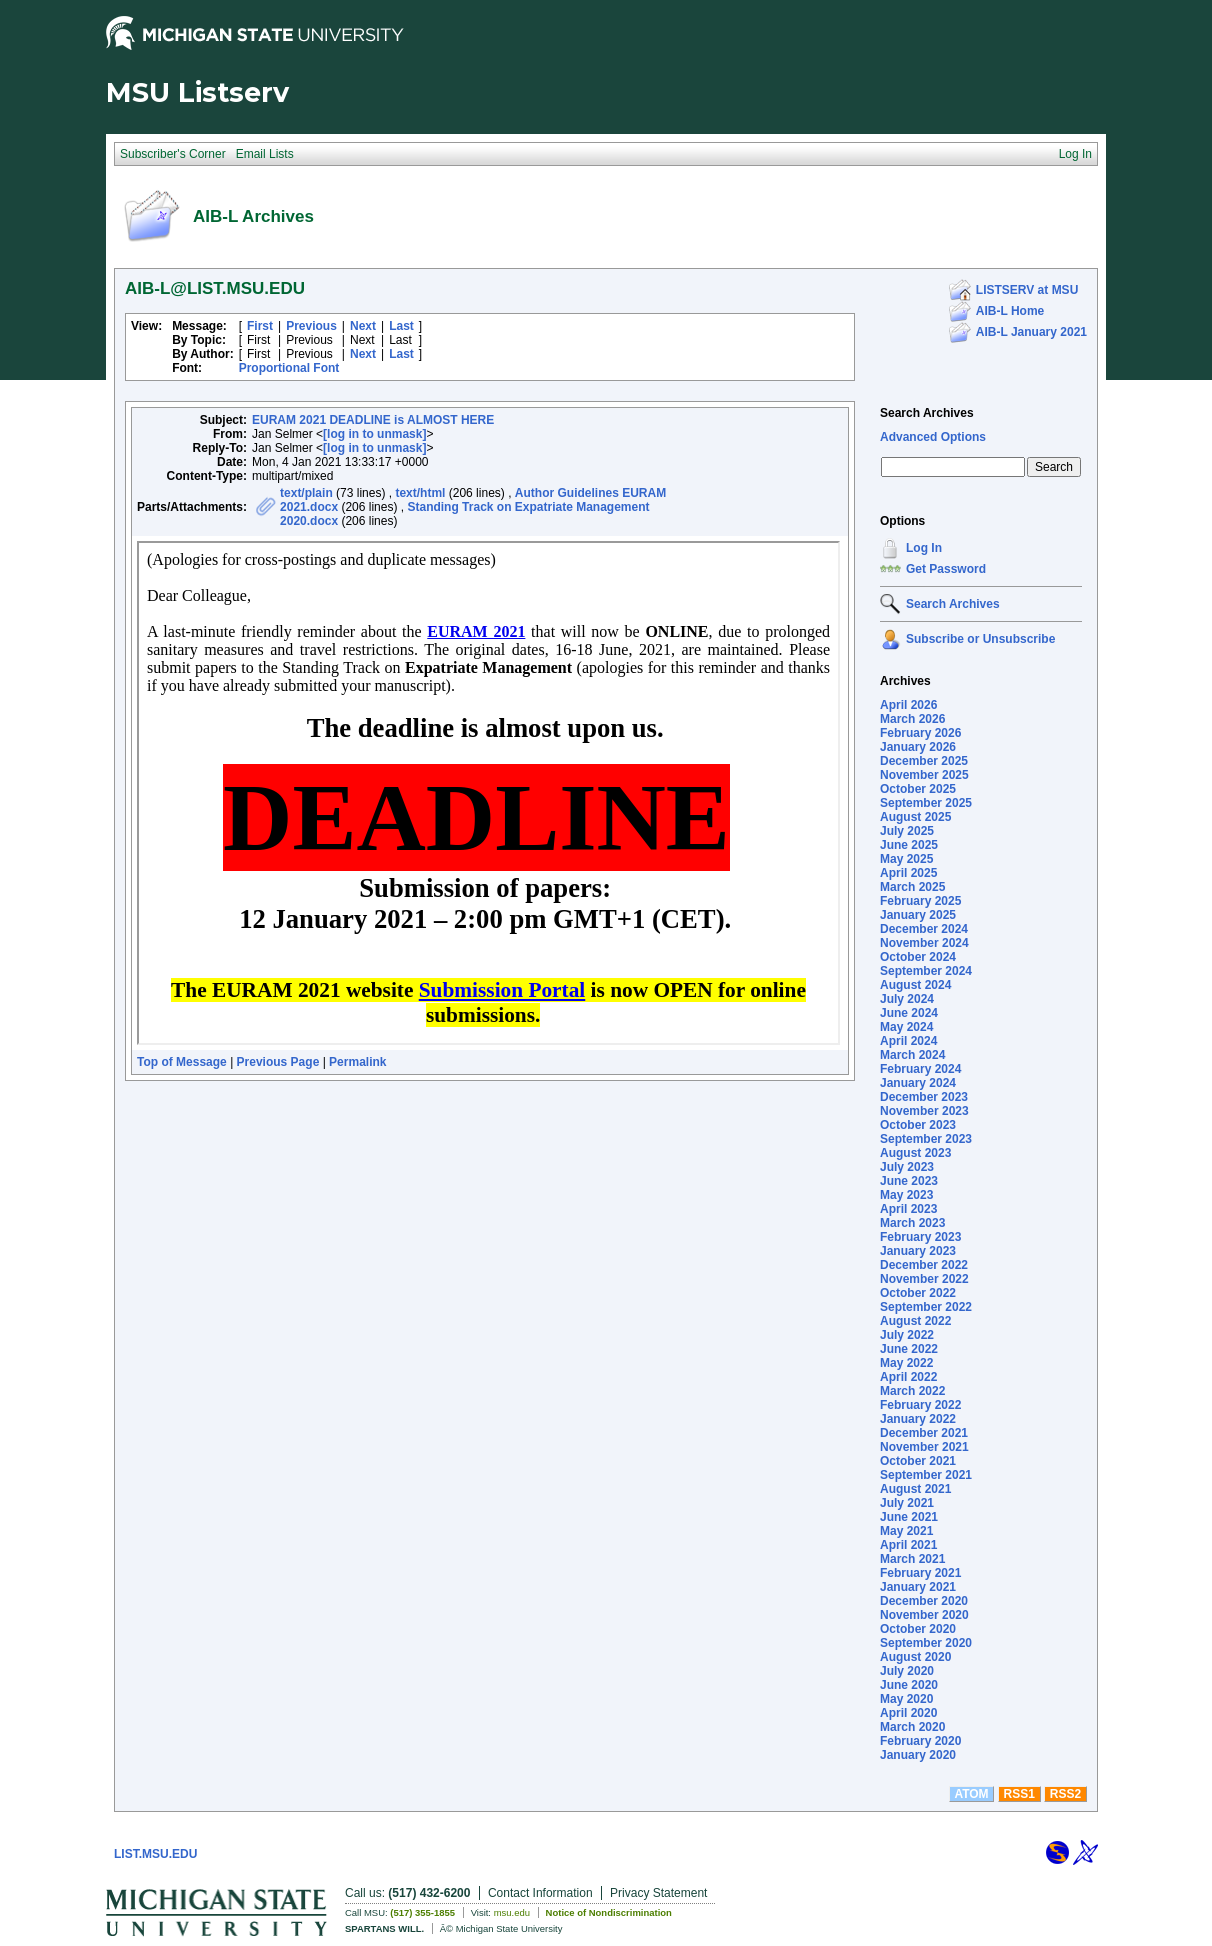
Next (363, 326)
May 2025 (906, 859)
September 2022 (926, 1307)
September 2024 (926, 971)
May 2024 (906, 1027)
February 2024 (920, 1069)
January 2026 (918, 747)
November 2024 (924, 943)
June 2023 (909, 1181)
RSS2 (1065, 1794)
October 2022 (918, 1293)
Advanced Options (933, 437)
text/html (420, 493)
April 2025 (908, 873)
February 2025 (920, 901)
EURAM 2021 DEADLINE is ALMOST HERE (373, 420)
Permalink (357, 1062)
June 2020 (909, 1685)
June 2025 (909, 845)
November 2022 (924, 1279)
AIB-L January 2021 (1031, 332)
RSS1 (1019, 1794)
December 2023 (924, 1097)
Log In (924, 548)
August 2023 (915, 1153)
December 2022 (924, 1265)
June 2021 (909, 1517)
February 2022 (920, 1405)
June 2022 (909, 1349)
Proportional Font (289, 368)
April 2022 (908, 1377)
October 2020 (918, 1629)
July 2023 (907, 1167)
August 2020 (915, 1657)
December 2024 (924, 929)
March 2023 (912, 1223)
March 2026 (912, 719)
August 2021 (915, 1489)
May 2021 (906, 1531)
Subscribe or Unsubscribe (980, 639)
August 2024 (915, 985)
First (260, 326)
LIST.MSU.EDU (155, 1854)
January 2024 (918, 1083)
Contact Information (540, 1893)
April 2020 (908, 1713)
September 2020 (926, 1643)
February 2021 (920, 1573)
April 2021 (908, 1545)
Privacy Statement (658, 1893)
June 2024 (909, 1013)
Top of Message (182, 1062)
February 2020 (920, 1741)
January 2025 (918, 915)
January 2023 (918, 1251)
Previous (311, 326)
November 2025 (924, 775)
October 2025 (918, 789)
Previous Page (278, 1062)
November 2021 (924, 1447)
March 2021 (912, 1559)
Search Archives (927, 413)
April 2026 (908, 705)
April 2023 (908, 1209)
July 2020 (907, 1671)
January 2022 (918, 1419)
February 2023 (920, 1237)
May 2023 (906, 1195)
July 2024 (907, 999)
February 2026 (920, 733)
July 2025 (907, 831)
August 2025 (915, 817)
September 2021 (926, 1475)
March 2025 (912, 887)
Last (401, 326)
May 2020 (906, 1699)
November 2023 (924, 1111)
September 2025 (926, 803)
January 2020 (918, 1755)
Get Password (946, 569)
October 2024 (918, 957)
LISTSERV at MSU (1027, 290)
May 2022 (906, 1363)
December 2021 (924, 1433)
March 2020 (912, 1727)
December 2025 (924, 761)
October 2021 (918, 1461)
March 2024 (912, 1055)
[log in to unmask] (374, 434)
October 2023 (918, 1125)
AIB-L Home (1010, 311)
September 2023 (926, 1139)
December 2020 (924, 1601)
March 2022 (912, 1391)
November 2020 (924, 1615)
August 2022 (915, 1321)
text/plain (306, 493)
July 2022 (907, 1335)
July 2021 (907, 1503)
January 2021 (918, 1587)
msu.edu (512, 1912)
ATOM (971, 1794)
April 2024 (908, 1041)
